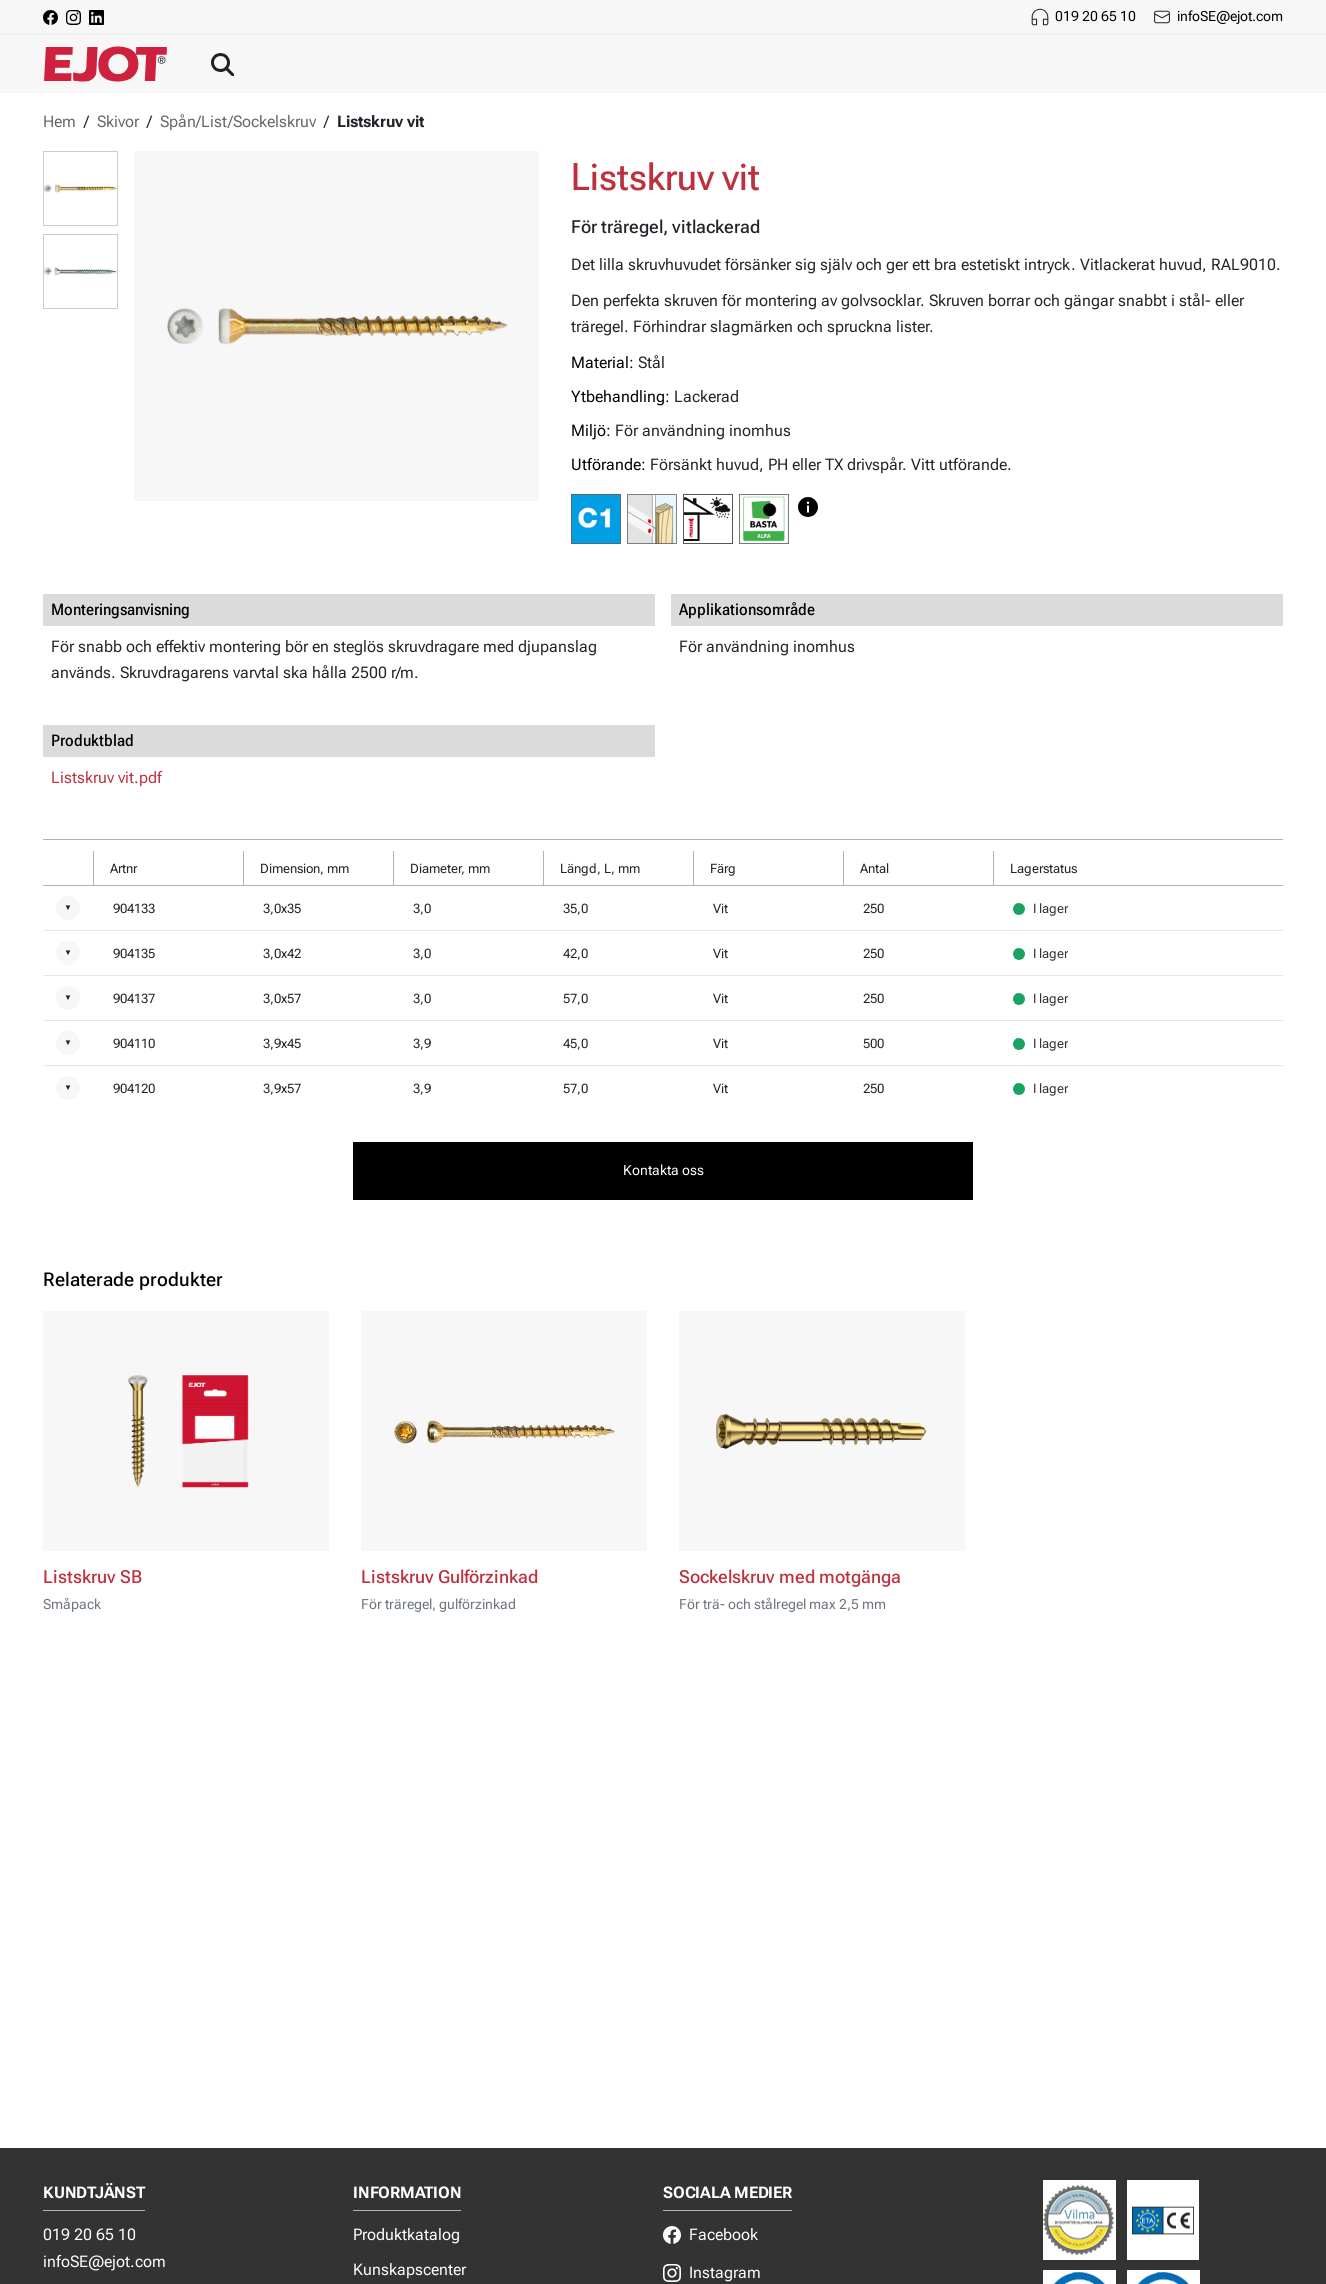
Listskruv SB (92, 1577)
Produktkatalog (406, 2234)
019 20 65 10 (1095, 16)
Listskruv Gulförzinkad (449, 1577)
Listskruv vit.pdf (106, 777)
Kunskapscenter (409, 2269)
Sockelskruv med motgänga (790, 1577)
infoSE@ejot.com (1230, 16)
